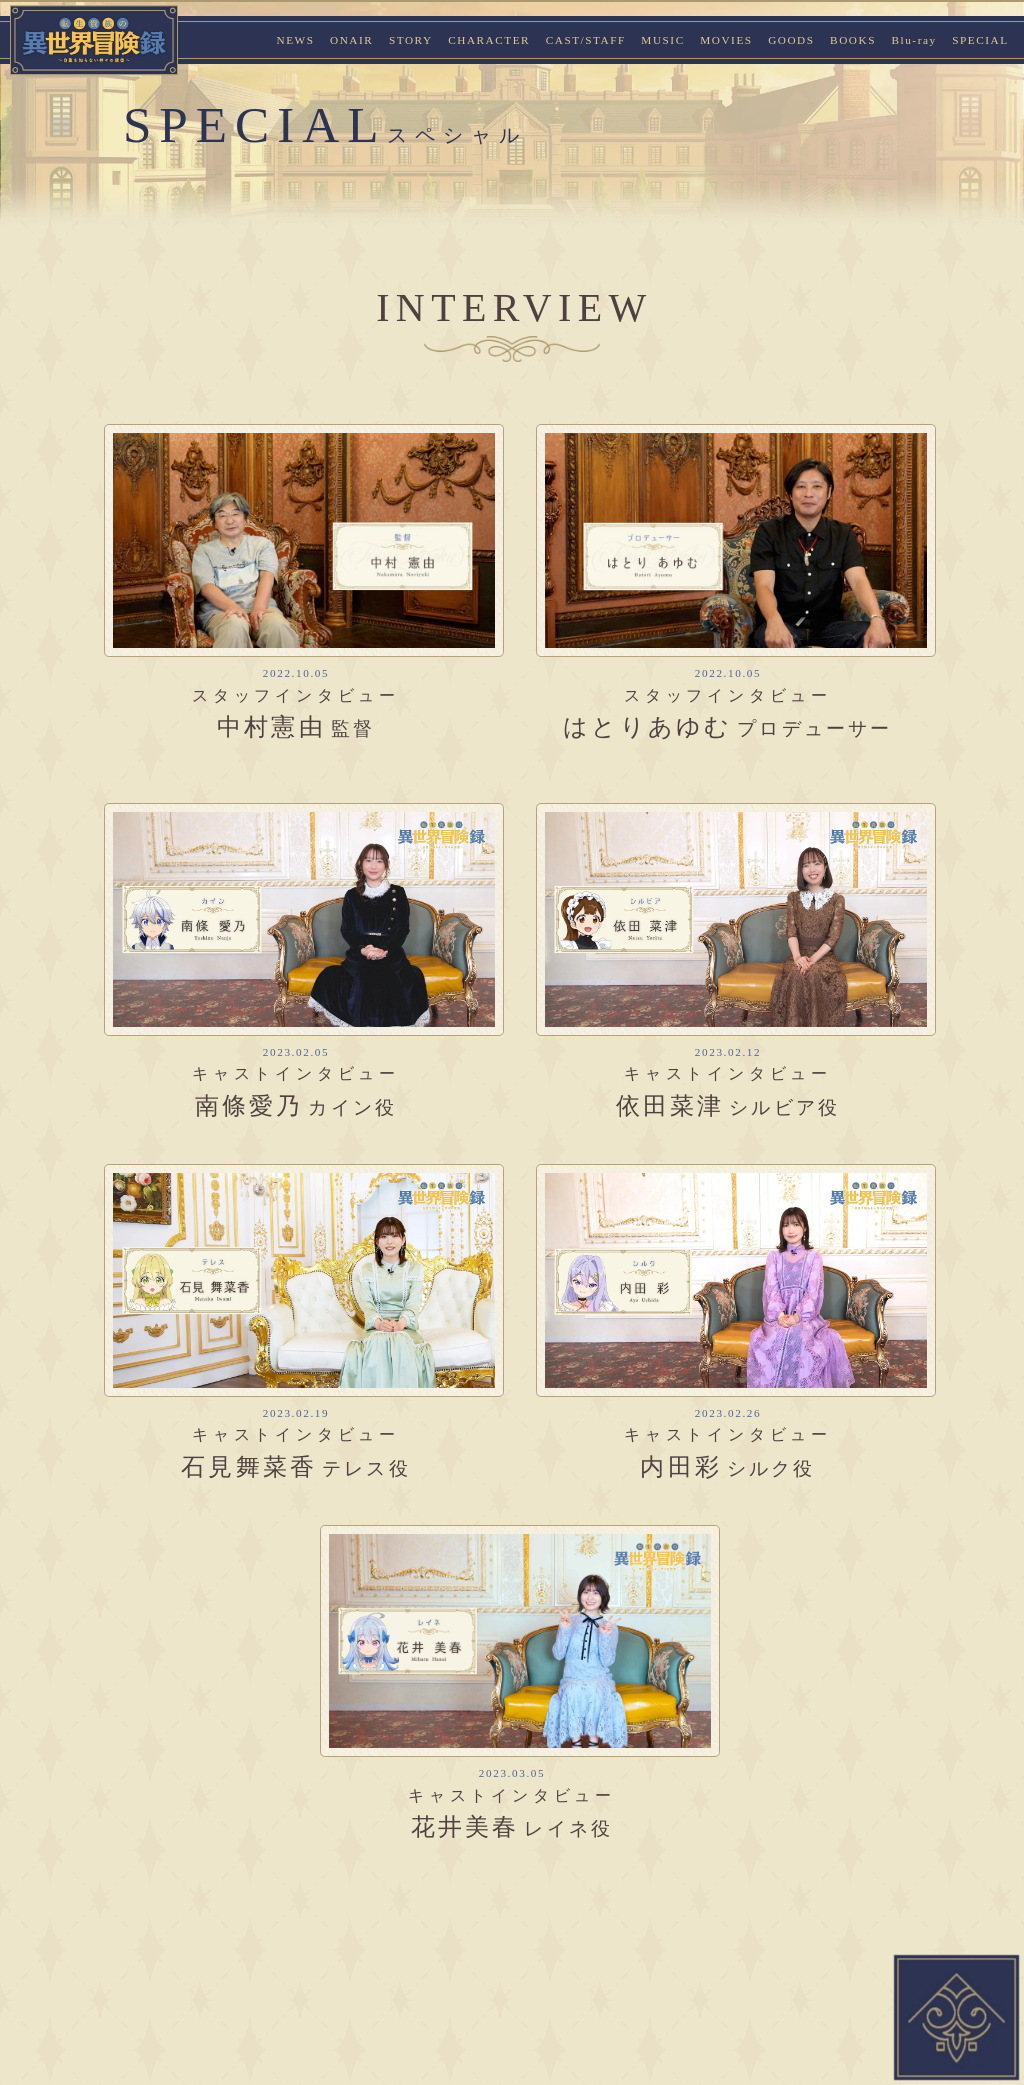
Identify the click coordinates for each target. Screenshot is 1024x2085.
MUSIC (662, 40)
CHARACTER (489, 40)
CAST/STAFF (586, 40)
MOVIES (726, 40)
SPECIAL (980, 40)
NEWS (295, 40)
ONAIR (351, 40)
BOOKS (853, 40)
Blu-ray (913, 40)
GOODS (791, 40)
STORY (411, 40)
